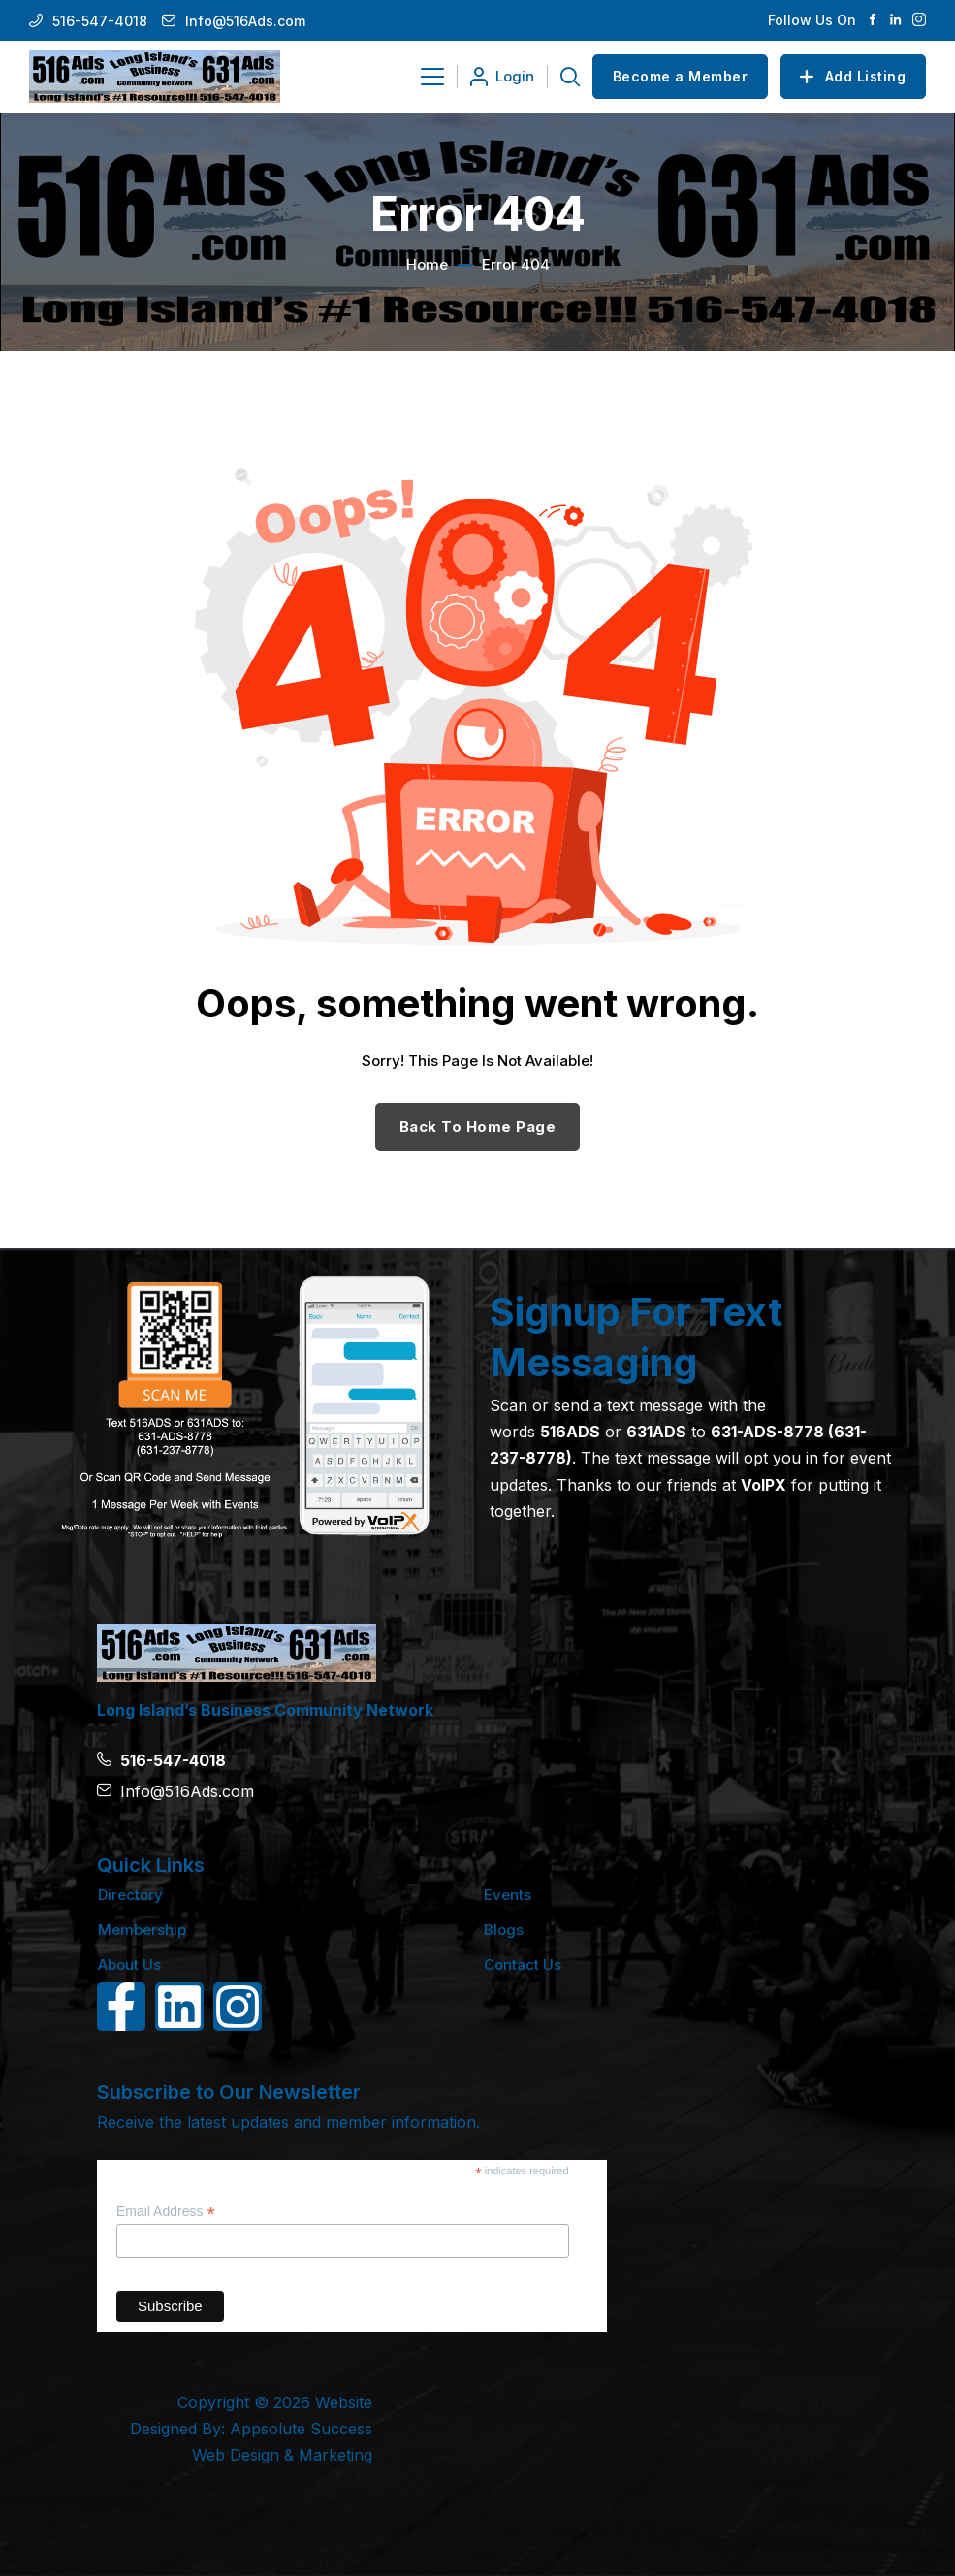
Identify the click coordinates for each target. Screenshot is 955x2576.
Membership (142, 1929)
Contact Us (522, 1964)
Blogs (504, 1929)
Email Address (165, 2212)
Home (427, 264)
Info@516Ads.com (245, 21)
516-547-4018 (99, 21)
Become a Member (680, 76)
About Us (129, 1964)
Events (507, 1894)
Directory (130, 1894)
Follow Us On (812, 20)
